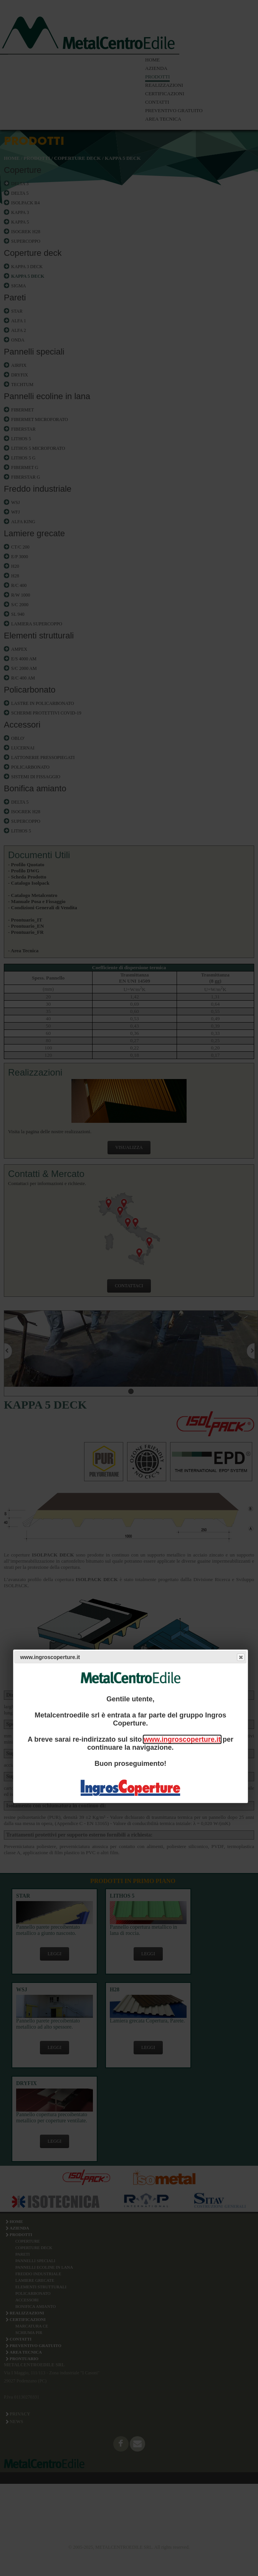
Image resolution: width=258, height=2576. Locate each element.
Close (240, 1657)
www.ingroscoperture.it (182, 1739)
